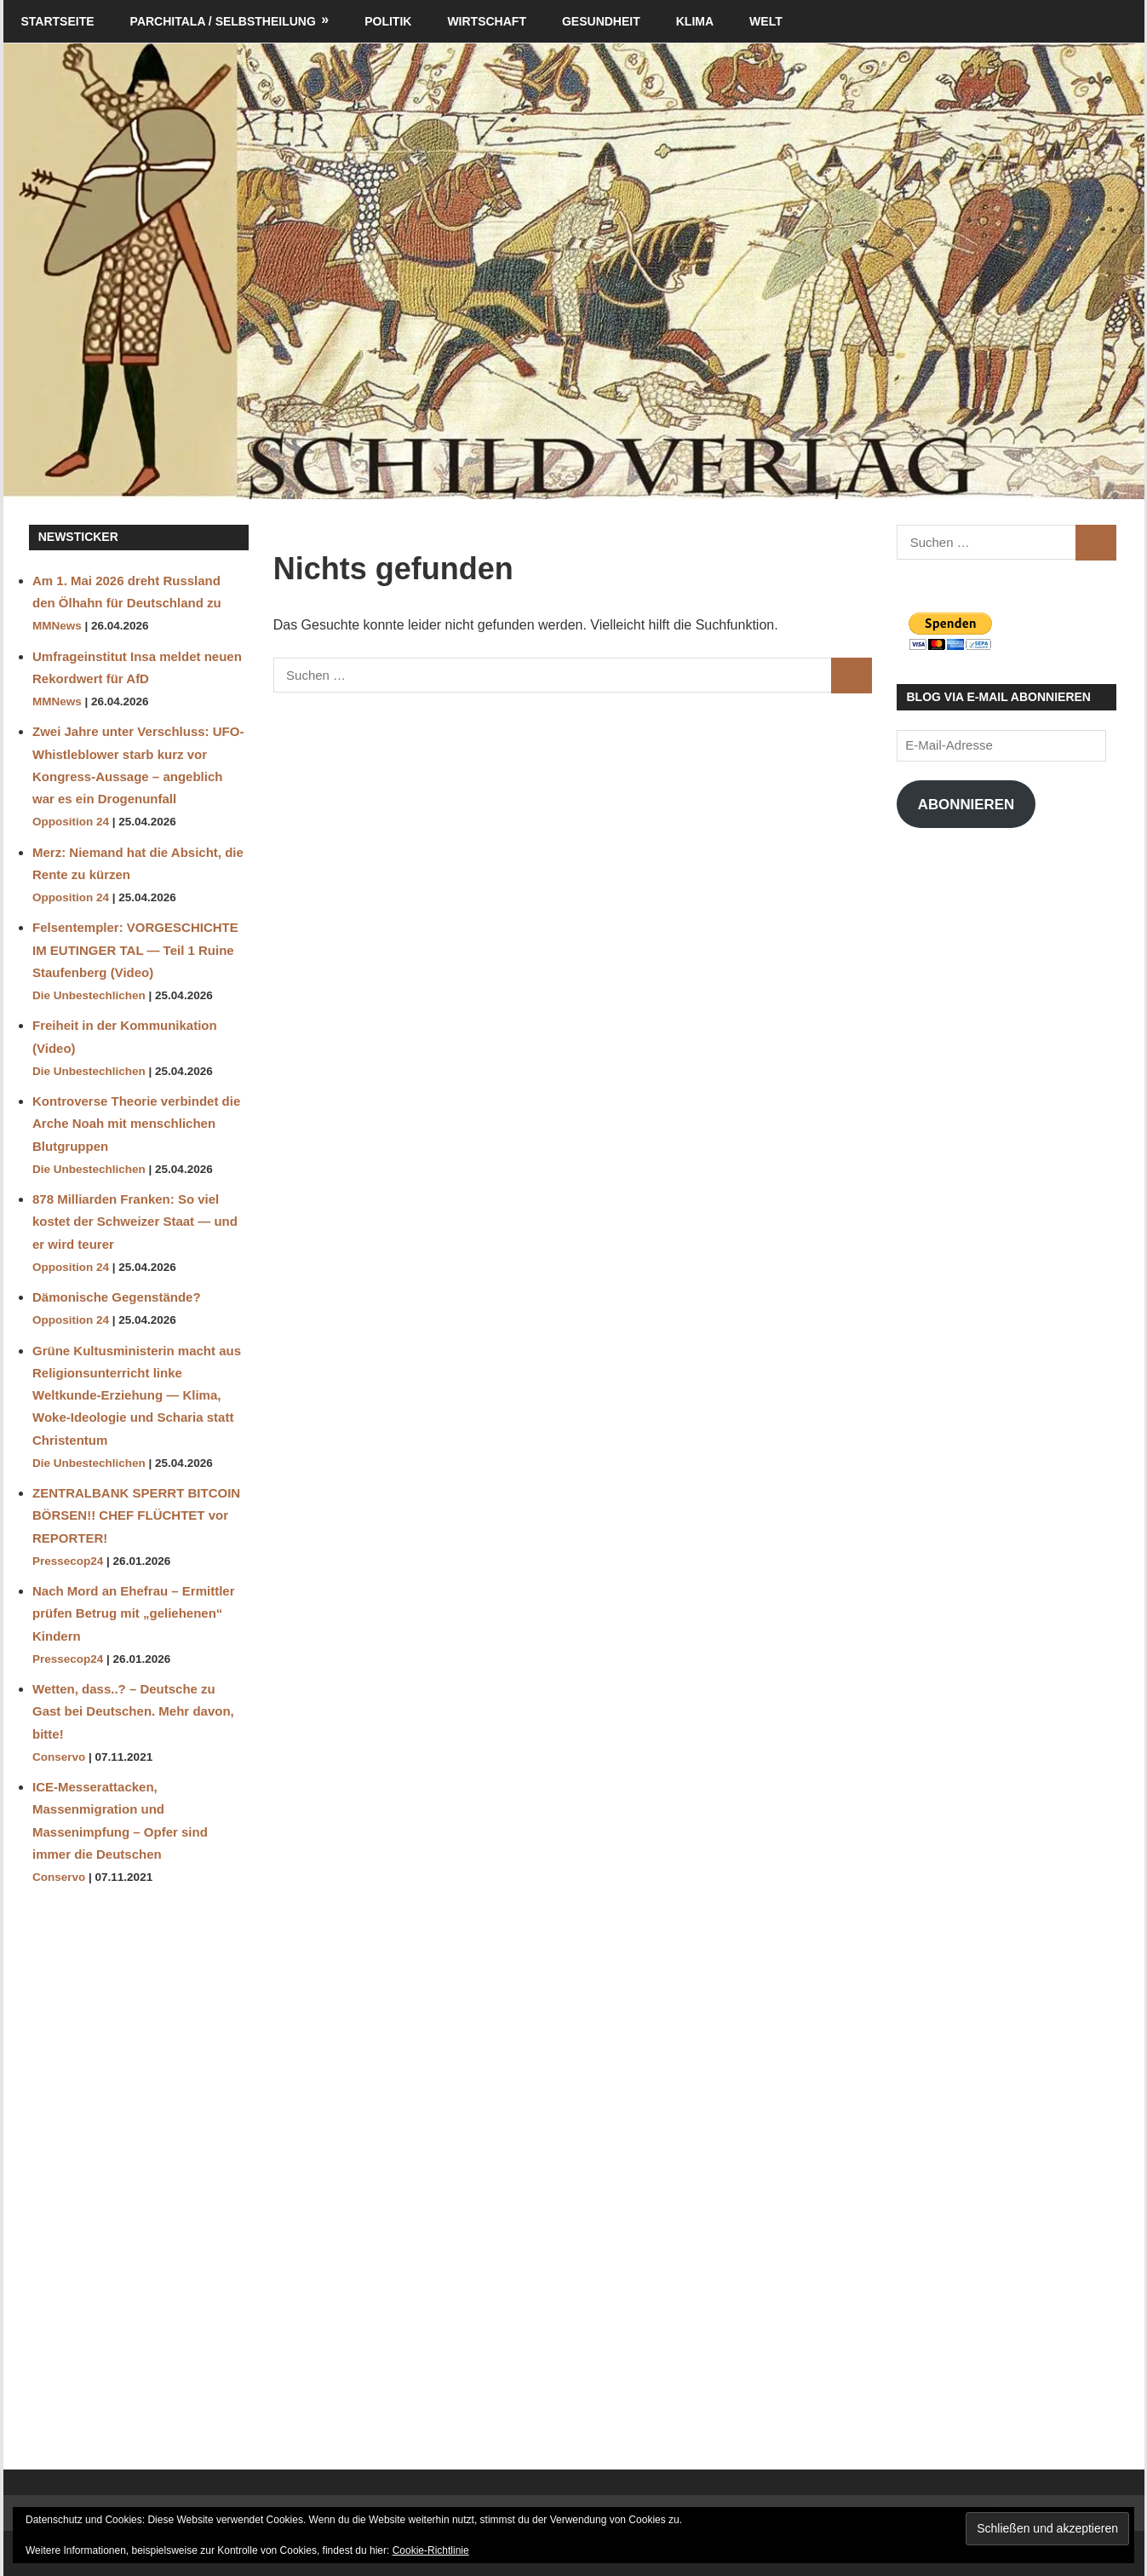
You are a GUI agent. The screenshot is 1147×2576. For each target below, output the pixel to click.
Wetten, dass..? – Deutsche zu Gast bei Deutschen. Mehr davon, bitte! (133, 1711)
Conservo (58, 1757)
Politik (387, 21)
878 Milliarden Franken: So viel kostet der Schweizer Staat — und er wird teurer (135, 1221)
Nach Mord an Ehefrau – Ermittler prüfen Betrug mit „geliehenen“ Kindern (133, 1613)
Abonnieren (966, 804)
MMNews (57, 625)
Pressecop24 (67, 1561)
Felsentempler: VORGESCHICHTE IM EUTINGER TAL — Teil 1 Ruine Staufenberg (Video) (135, 950)
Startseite (58, 21)
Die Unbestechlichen (89, 995)
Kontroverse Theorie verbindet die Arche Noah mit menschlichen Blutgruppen (136, 1123)
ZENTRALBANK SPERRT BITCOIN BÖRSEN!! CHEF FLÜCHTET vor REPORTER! (136, 1515)
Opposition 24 (70, 821)
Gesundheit (601, 21)
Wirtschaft (486, 21)
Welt (766, 21)
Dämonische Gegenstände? (116, 1297)
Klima (695, 21)
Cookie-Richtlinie (431, 2550)
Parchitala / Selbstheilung (223, 21)
